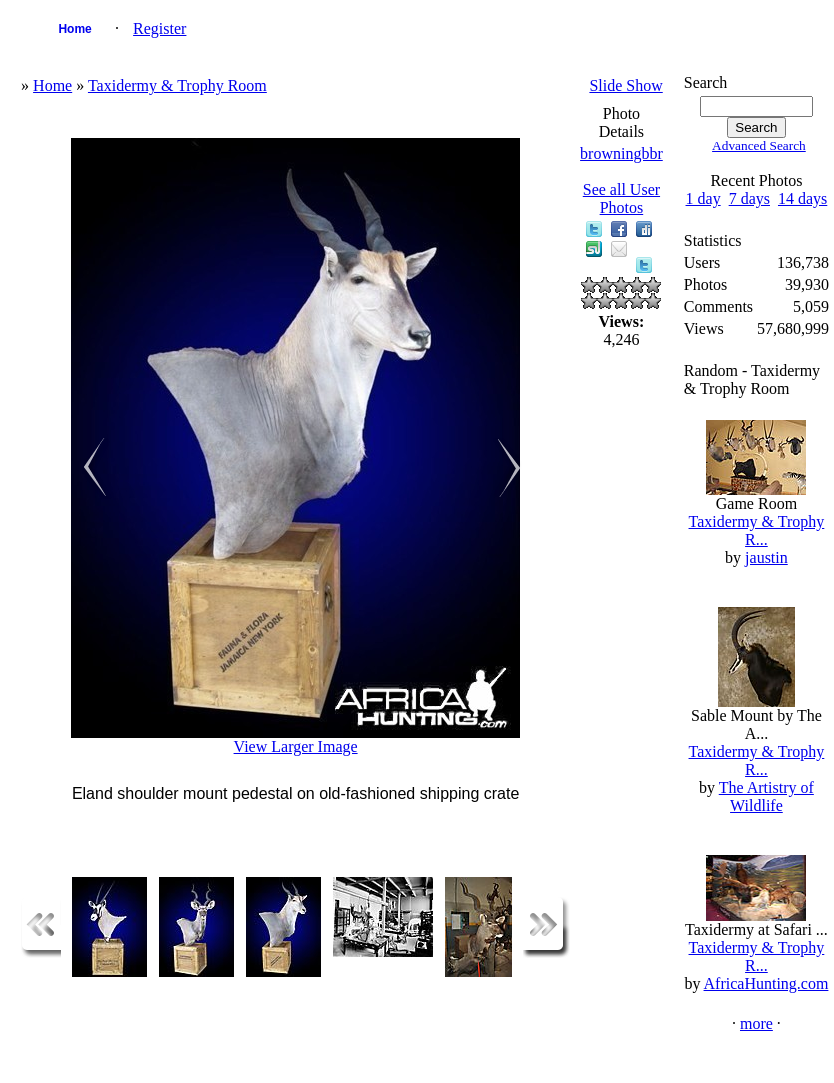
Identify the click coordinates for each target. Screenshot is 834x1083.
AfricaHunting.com (766, 983)
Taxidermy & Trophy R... (757, 530)
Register (159, 28)
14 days (802, 198)
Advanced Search (759, 145)
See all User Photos (621, 198)
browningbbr (621, 153)
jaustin (766, 557)
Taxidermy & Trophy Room (177, 85)
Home (74, 29)
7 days (749, 198)
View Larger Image (296, 746)
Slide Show (625, 85)
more (756, 1023)
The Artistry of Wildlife (766, 796)
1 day (703, 198)
